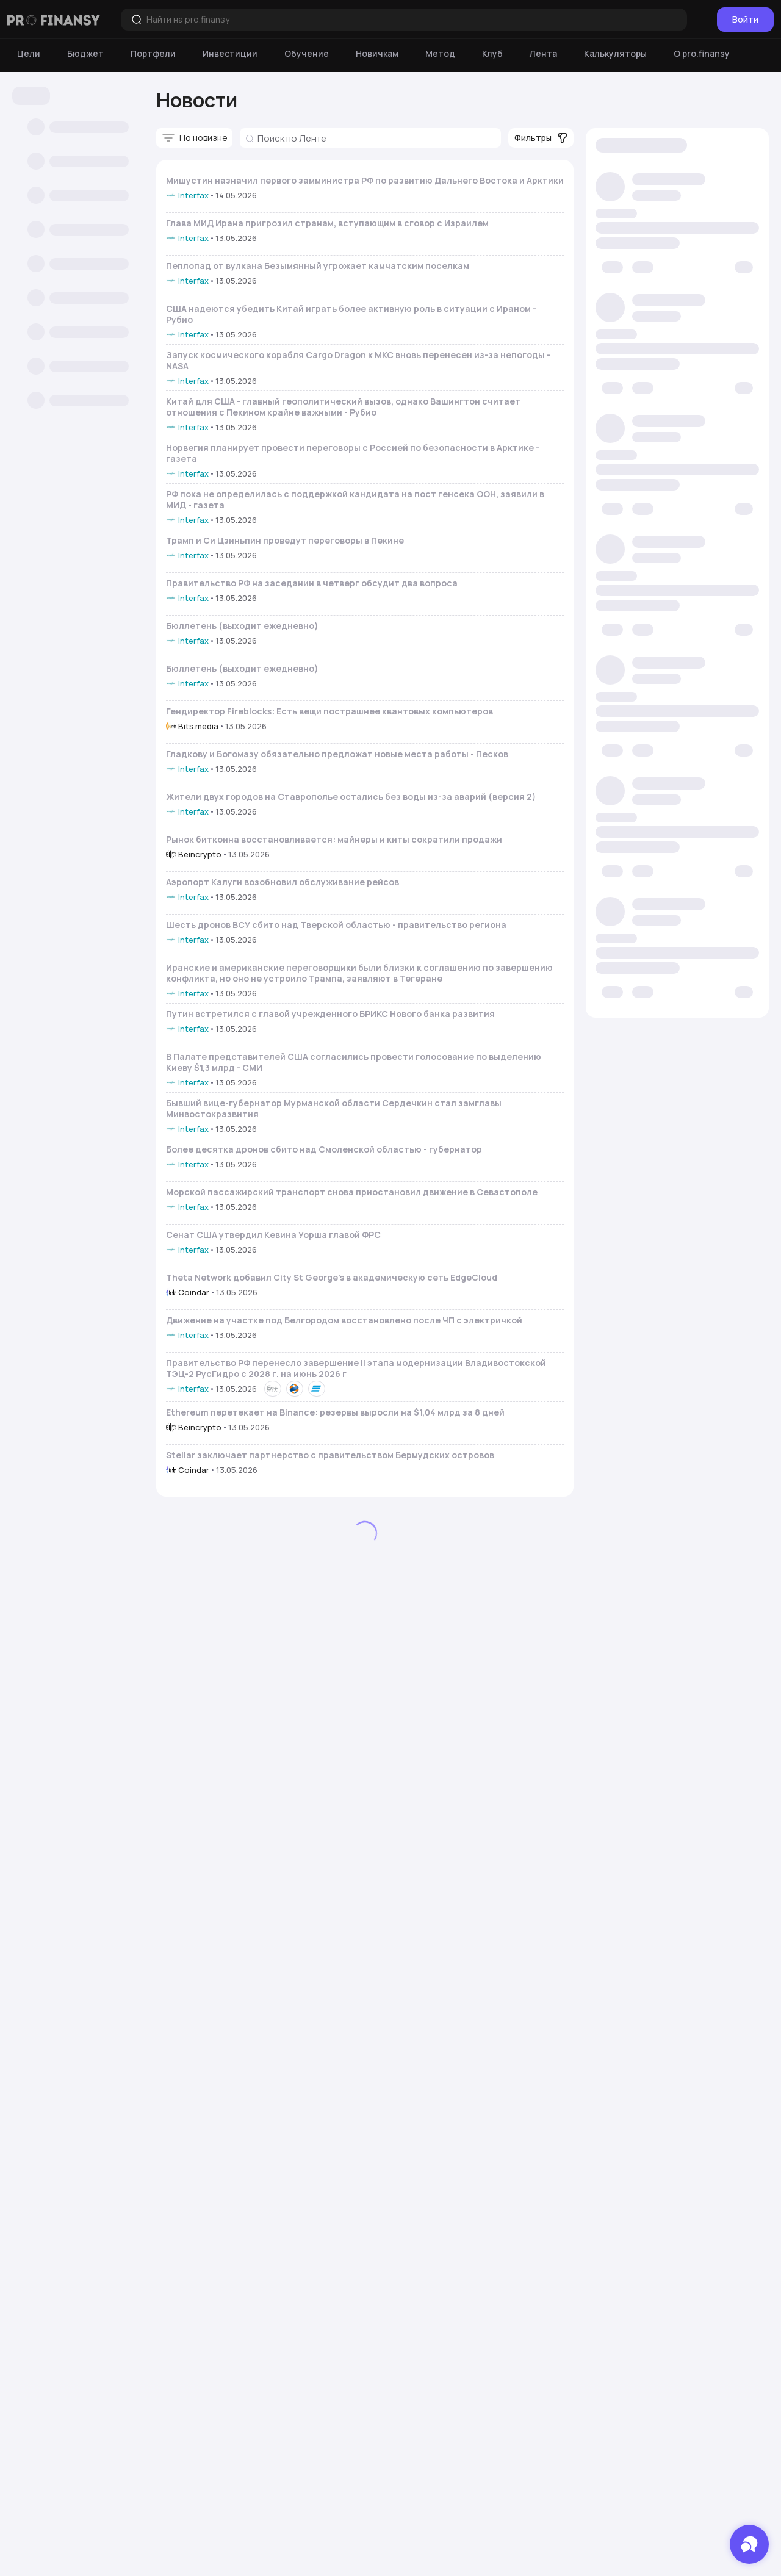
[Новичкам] (377, 54)
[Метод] (440, 54)
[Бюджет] (85, 54)
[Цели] (28, 54)
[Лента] (543, 54)
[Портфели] (153, 54)
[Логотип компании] (53, 19)
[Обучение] (307, 54)
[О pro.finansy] (702, 54)
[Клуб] (492, 54)
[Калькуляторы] (615, 54)
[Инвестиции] (230, 54)
